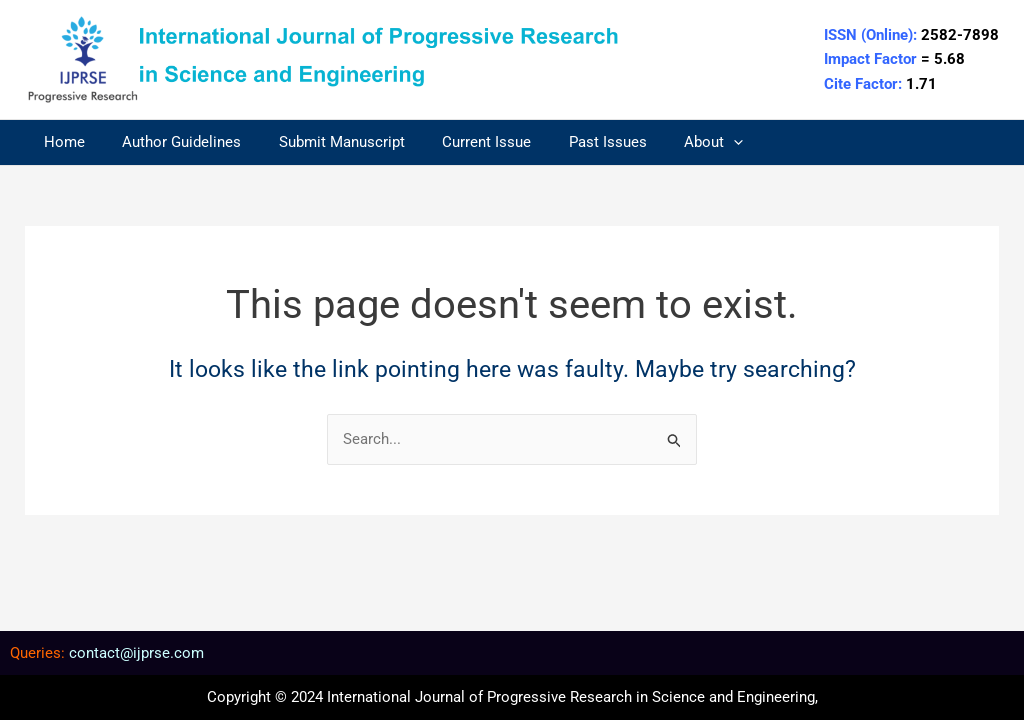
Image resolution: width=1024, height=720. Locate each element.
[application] (692, 142)
